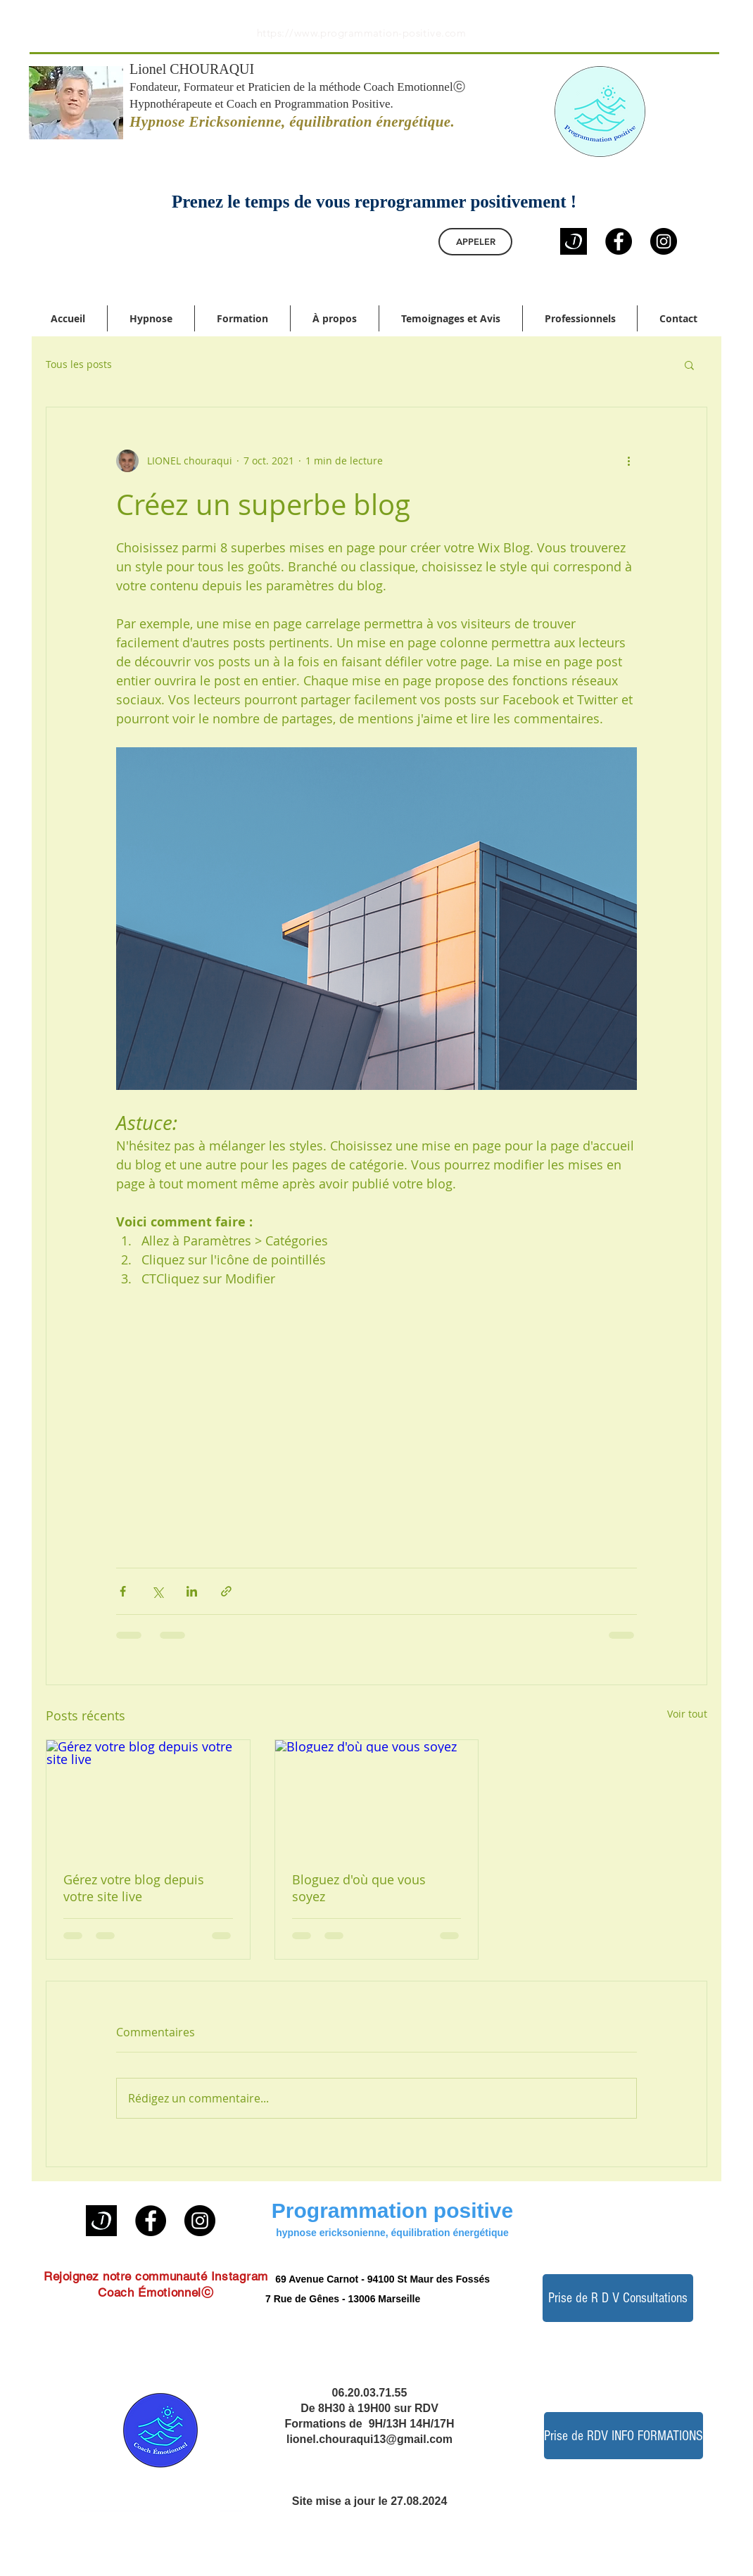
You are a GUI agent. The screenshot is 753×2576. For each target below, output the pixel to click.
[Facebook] (618, 241)
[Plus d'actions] (628, 460)
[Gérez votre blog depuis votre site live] (148, 1797)
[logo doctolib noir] (573, 241)
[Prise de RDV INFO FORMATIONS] (623, 2435)
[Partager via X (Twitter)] (157, 1591)
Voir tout (687, 1713)
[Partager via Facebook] (122, 1591)
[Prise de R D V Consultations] (618, 2298)
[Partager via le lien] (226, 1591)
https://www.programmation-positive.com (361, 32)
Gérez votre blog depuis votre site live (133, 1888)
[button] (689, 364)
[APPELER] (475, 241)
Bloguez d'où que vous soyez (359, 1888)
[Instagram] (663, 241)
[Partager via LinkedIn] (191, 1591)
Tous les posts (79, 364)
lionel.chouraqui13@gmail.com (369, 2439)
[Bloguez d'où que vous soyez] (377, 1797)
